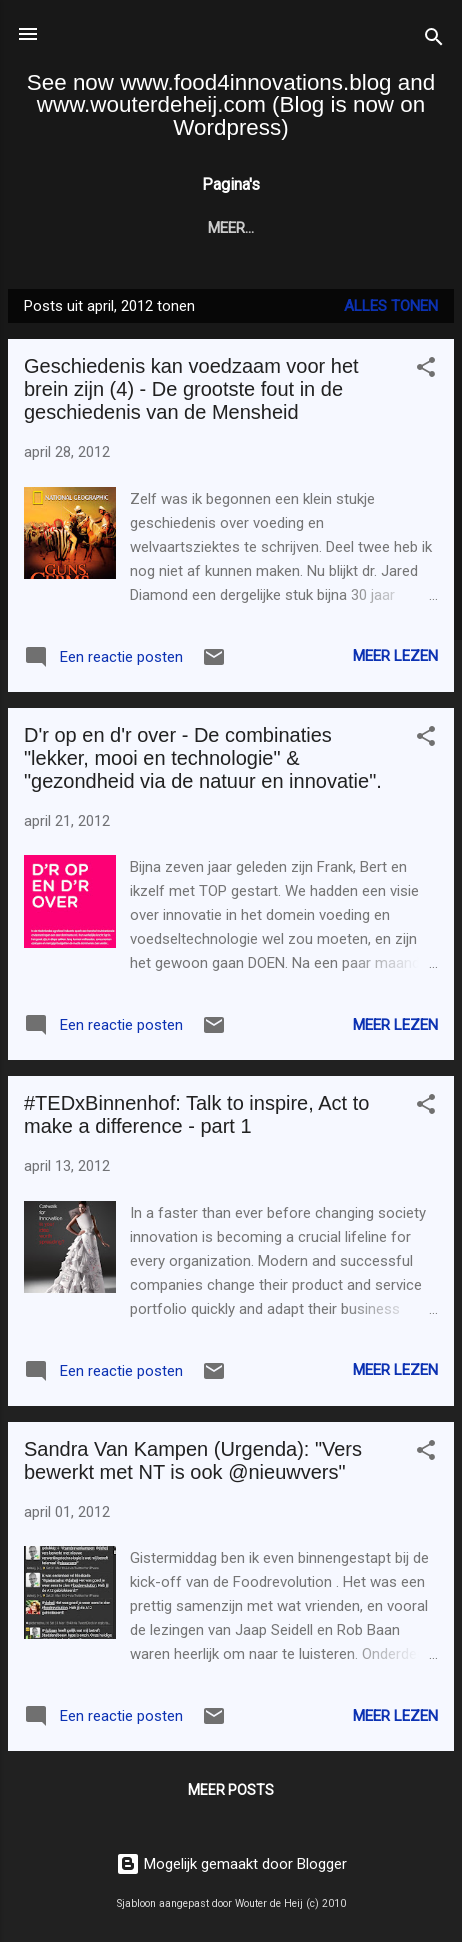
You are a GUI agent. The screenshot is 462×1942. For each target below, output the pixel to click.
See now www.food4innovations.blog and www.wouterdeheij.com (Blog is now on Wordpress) (231, 105)
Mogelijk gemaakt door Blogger (231, 1864)
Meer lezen (395, 656)
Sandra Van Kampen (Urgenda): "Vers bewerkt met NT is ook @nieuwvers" (193, 1460)
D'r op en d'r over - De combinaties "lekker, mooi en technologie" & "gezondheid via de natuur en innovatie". (203, 758)
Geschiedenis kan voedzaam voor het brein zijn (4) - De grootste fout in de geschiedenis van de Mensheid (191, 389)
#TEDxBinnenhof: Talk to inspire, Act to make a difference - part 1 (196, 1114)
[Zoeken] (434, 40)
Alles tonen (391, 306)
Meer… (382, 228)
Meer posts (231, 1790)
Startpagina (105, 228)
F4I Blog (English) (256, 228)
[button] (426, 370)
